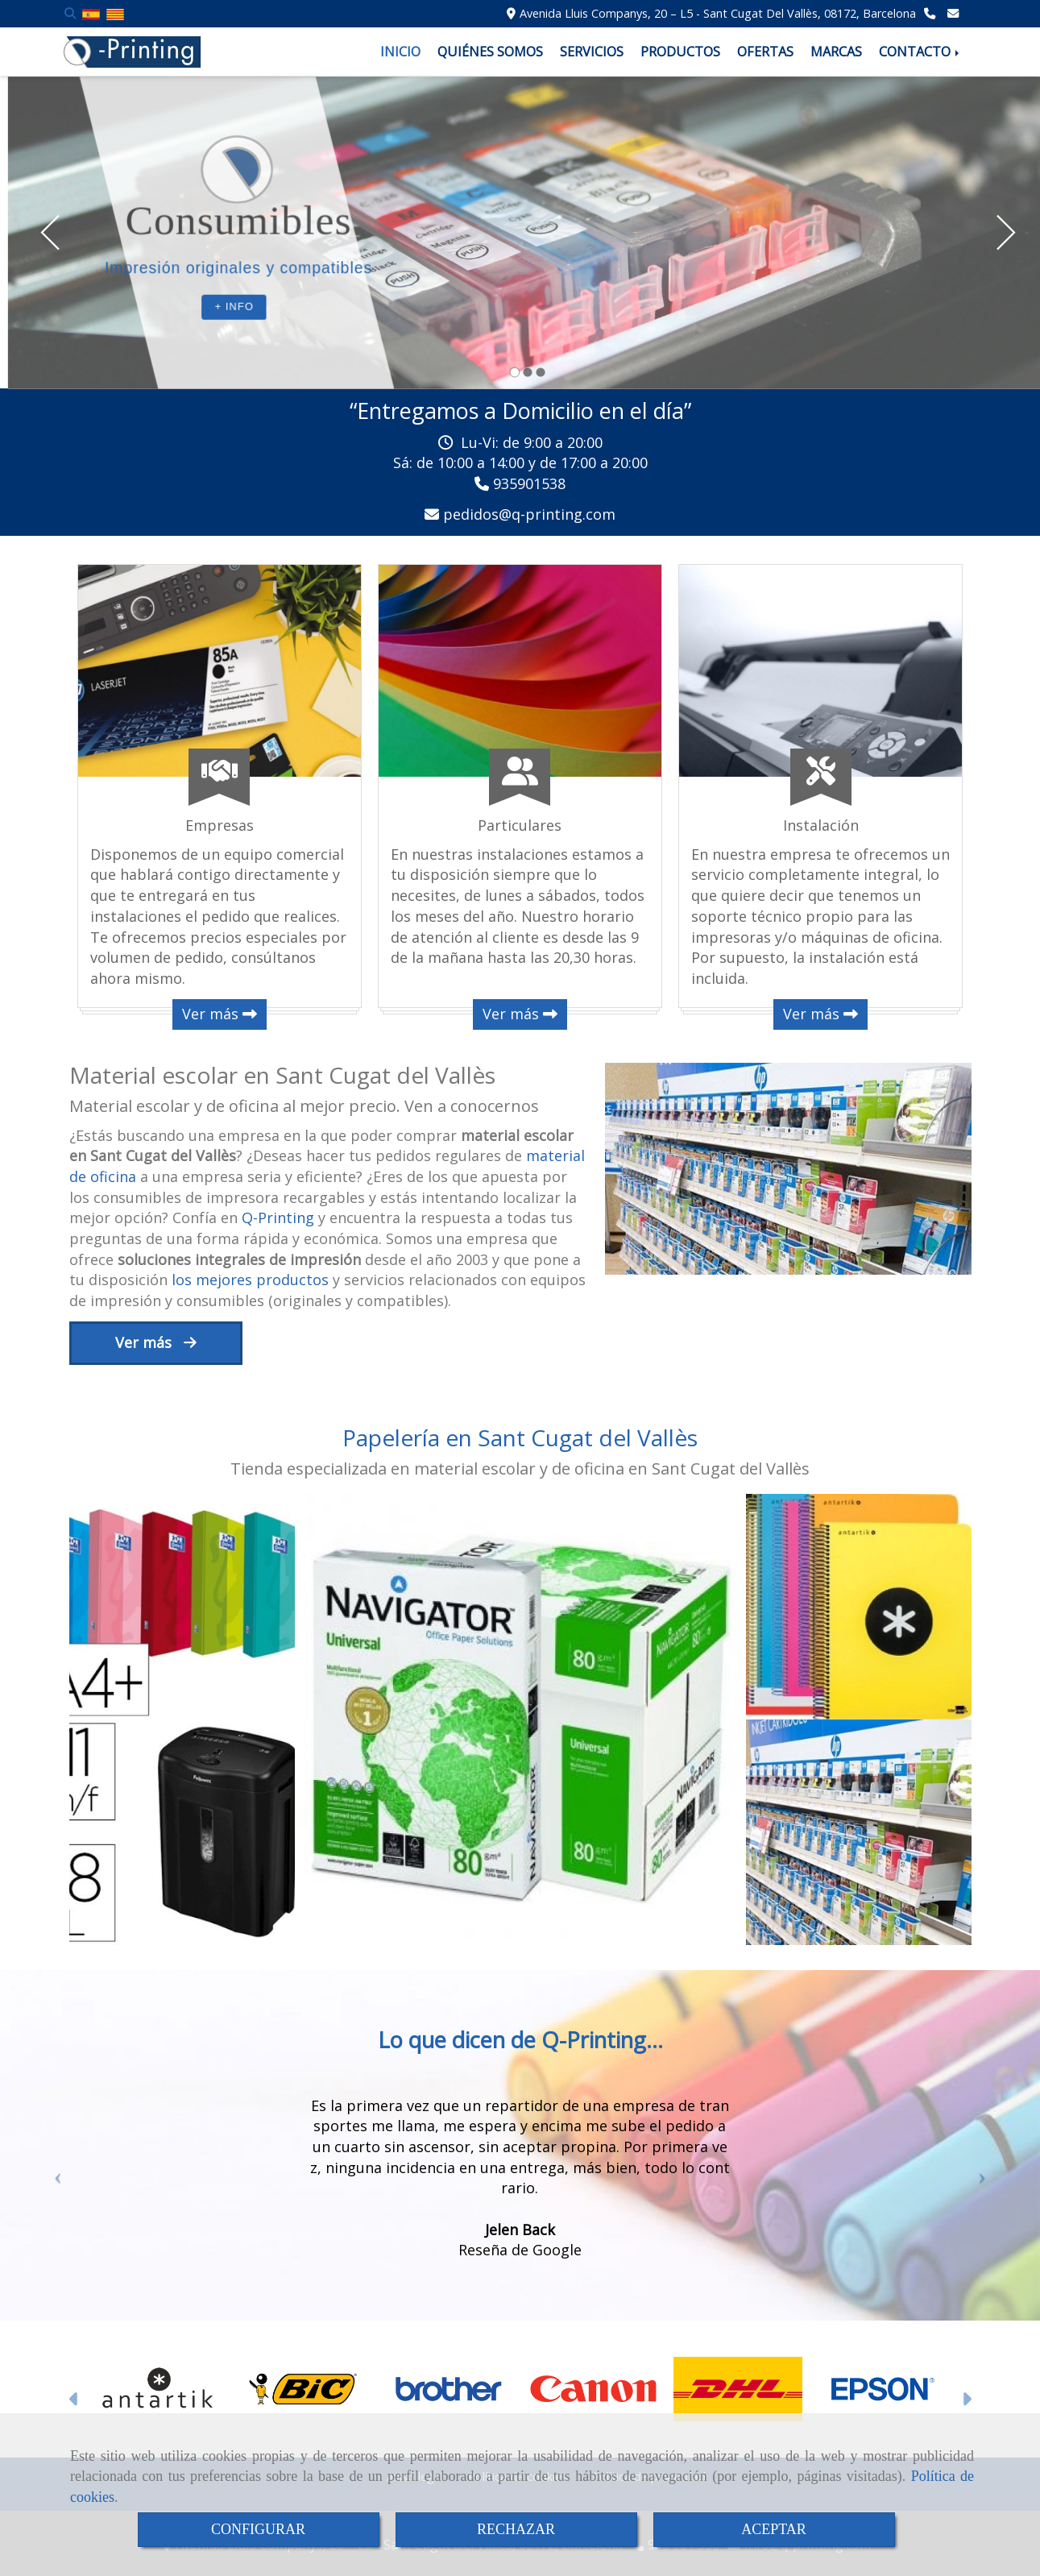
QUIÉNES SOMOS (490, 51)
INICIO (400, 51)
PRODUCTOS (680, 51)
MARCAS (836, 51)
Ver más (219, 1013)
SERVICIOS (592, 51)
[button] (54, 2183)
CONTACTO (920, 51)
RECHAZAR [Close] (516, 2529)
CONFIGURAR (258, 2529)
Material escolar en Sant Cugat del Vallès (282, 1075)
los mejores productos (248, 1279)
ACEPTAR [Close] (773, 2529)
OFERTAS (765, 51)
